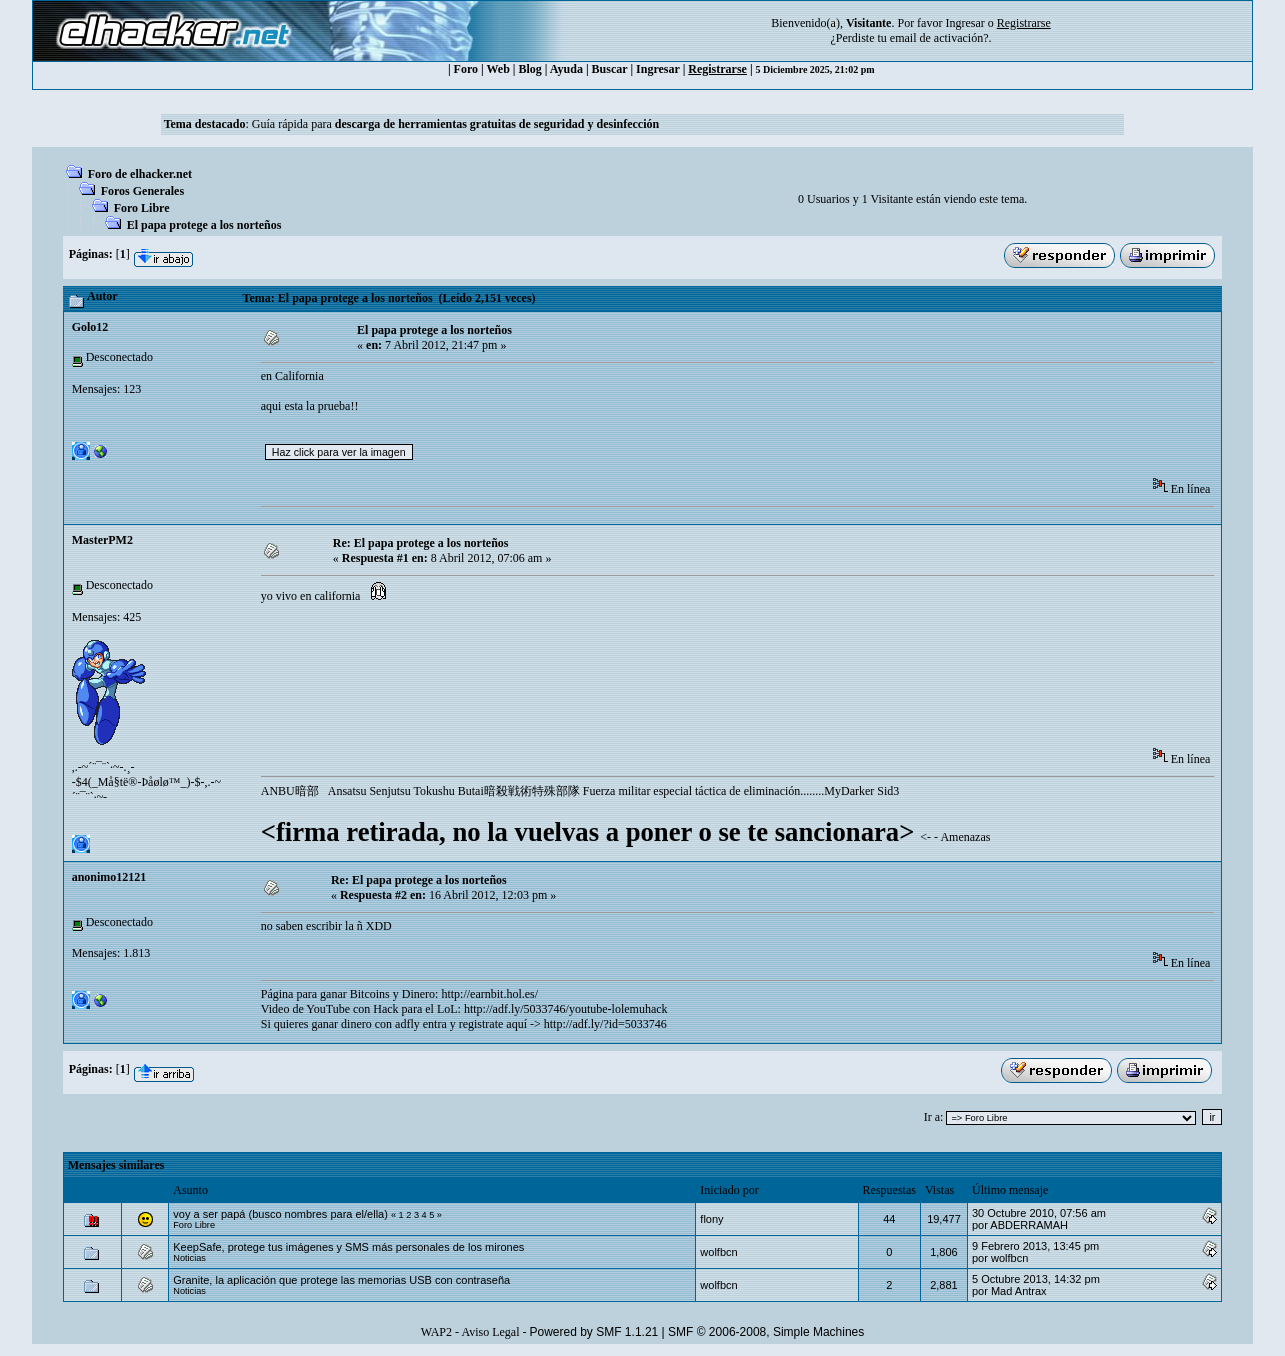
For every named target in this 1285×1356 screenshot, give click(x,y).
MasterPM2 (102, 540)
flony (711, 1219)
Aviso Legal (490, 1332)
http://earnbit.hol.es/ (489, 994)
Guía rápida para (455, 124)
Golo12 (90, 327)
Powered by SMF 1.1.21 (594, 1332)
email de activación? (939, 38)
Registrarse (717, 69)
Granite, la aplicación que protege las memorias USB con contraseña (341, 1280)
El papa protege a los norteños (204, 225)
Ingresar (964, 23)
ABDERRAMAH (1029, 1225)
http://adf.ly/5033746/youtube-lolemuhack (566, 1009)
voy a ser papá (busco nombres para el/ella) (280, 1214)
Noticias (189, 1258)
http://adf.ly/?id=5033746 (605, 1024)
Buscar (610, 69)
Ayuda (566, 69)
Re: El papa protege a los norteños (421, 543)
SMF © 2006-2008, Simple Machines (766, 1332)
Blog (530, 69)
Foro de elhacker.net (140, 174)
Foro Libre (142, 208)
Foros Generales (142, 191)
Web (498, 69)
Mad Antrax (1019, 1291)
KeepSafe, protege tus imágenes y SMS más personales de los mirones (348, 1247)
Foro (466, 69)
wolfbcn (718, 1252)
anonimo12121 (109, 877)
